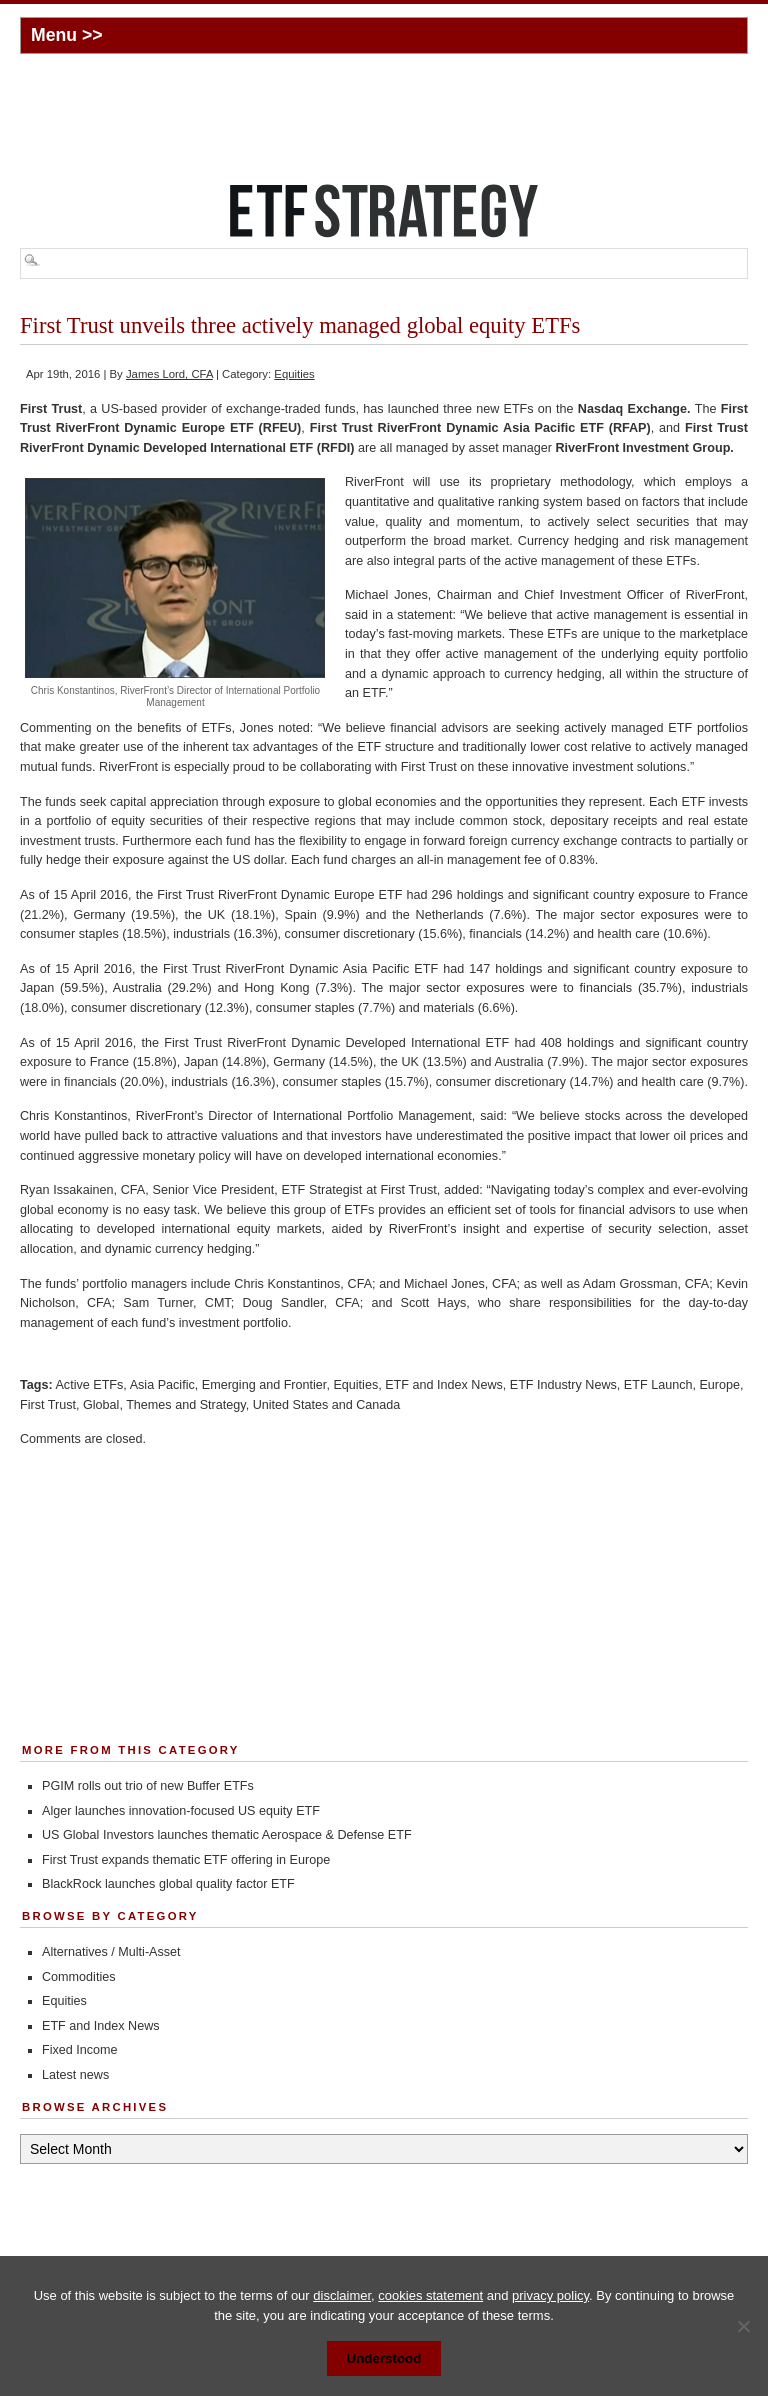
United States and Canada (327, 1405)
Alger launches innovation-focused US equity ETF (181, 1811)
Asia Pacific (162, 1385)
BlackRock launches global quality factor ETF (168, 1884)
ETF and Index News (444, 1385)
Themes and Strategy (185, 1405)
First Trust (48, 1405)
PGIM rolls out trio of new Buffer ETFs (148, 1786)
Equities (294, 374)
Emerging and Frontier (264, 1385)
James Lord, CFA (169, 374)
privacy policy (550, 2295)
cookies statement (430, 2295)
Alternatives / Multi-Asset (111, 1952)
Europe (719, 1385)
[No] (743, 2326)
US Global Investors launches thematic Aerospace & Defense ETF (227, 1835)
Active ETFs (89, 1385)
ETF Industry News (563, 1385)
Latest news (75, 2075)
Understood (384, 2358)
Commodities (78, 1977)
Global (101, 1405)
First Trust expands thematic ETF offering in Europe (186, 1860)
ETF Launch (658, 1385)
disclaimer (342, 2295)
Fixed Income (80, 2050)
